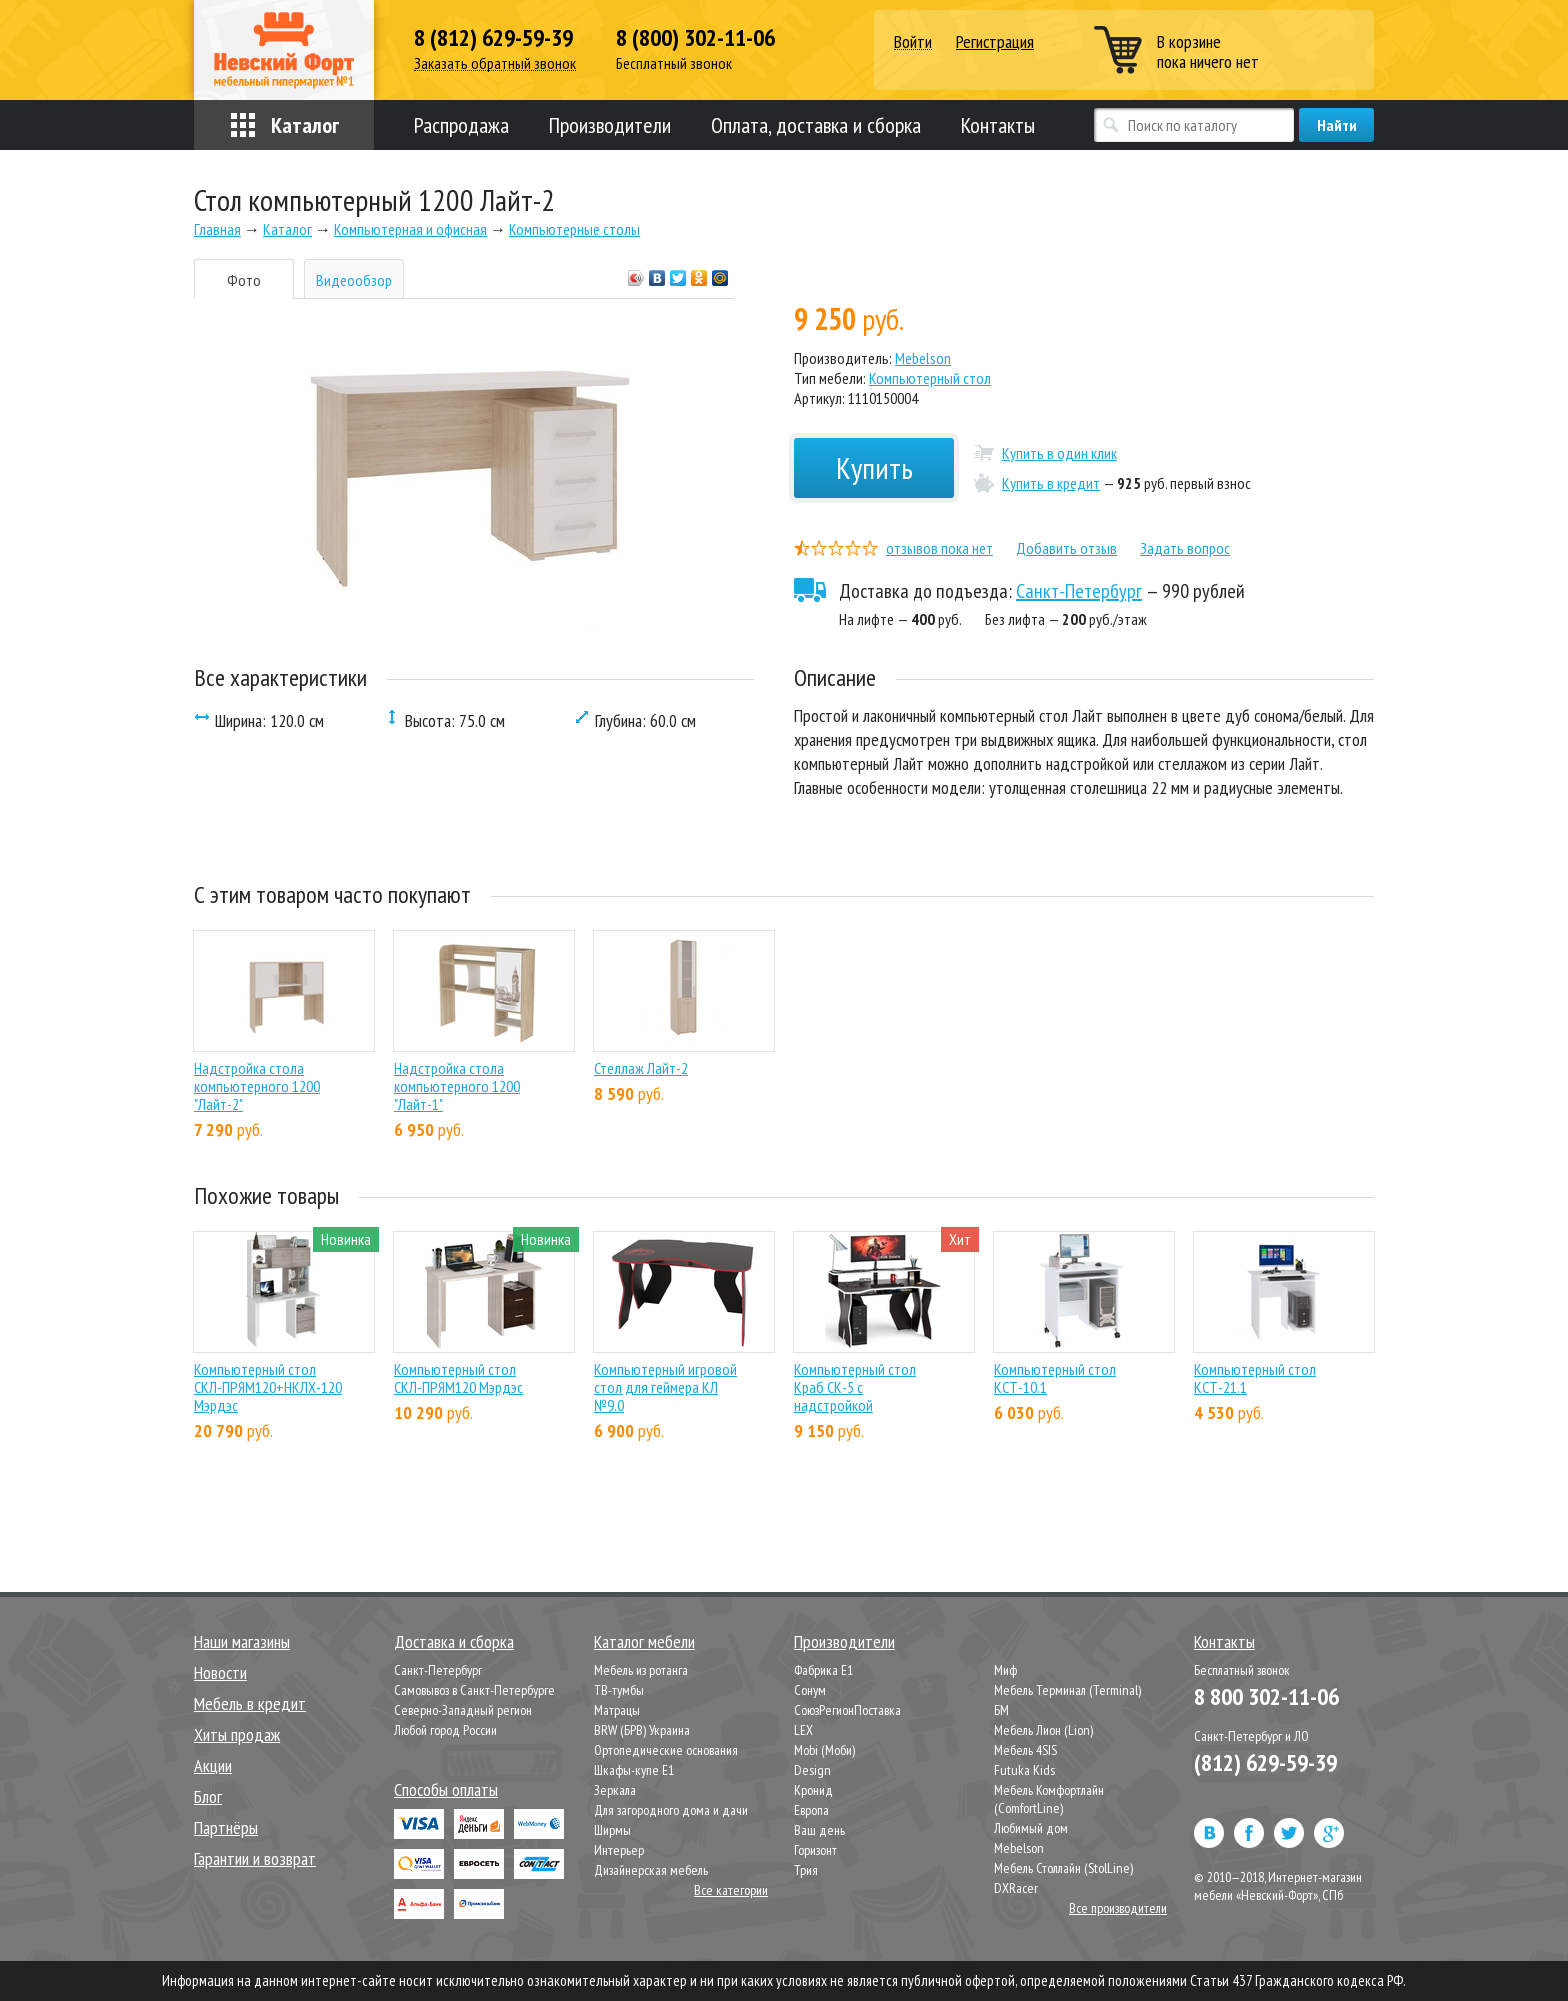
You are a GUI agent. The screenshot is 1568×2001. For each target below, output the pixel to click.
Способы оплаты (446, 1789)
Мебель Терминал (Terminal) (1067, 1690)
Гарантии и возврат (255, 1858)
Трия (806, 1870)
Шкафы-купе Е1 (634, 1770)
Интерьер (619, 1850)
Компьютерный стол (930, 378)
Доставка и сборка (454, 1641)
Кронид (813, 1790)
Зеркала (615, 1790)
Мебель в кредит (250, 1703)
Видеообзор (354, 280)
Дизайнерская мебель (651, 1870)
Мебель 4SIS (1025, 1750)
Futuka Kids (1024, 1770)
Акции (213, 1765)
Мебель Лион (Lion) (1043, 1730)
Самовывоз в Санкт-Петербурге (474, 1690)
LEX (803, 1730)
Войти (913, 42)
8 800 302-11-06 (1266, 1696)
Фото (244, 280)
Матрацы (617, 1710)
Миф (1005, 1670)
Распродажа (461, 125)
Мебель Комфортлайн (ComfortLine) (1049, 1799)
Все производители (1118, 1908)
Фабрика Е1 (823, 1670)
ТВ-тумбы (619, 1690)
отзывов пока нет (939, 548)
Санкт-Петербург (1079, 591)
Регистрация (995, 41)
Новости (220, 1672)
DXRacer (1016, 1888)
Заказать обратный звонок (495, 63)
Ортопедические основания (666, 1750)
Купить (874, 467)
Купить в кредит (1051, 483)
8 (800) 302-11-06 (695, 38)
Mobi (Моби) (824, 1750)
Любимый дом (1031, 1828)
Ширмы (612, 1830)
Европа (811, 1810)
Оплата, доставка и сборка (816, 125)
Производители (610, 125)
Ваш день (819, 1830)
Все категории (731, 1890)
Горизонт (815, 1850)
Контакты (998, 125)
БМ (1001, 1710)
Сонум (810, 1690)
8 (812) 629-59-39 (493, 38)
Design (812, 1770)
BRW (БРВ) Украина (642, 1730)
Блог (208, 1796)
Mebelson (923, 358)
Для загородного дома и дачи (671, 1810)
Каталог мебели (644, 1641)
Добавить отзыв (1066, 548)
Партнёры (226, 1827)
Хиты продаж (237, 1734)
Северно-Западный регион (463, 1710)
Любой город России (445, 1730)
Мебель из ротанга (641, 1670)
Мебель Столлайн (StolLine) (1063, 1868)
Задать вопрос (1185, 548)
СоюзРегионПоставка (847, 1710)
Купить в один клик (1059, 453)
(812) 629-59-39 (1265, 1762)
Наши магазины (242, 1641)
